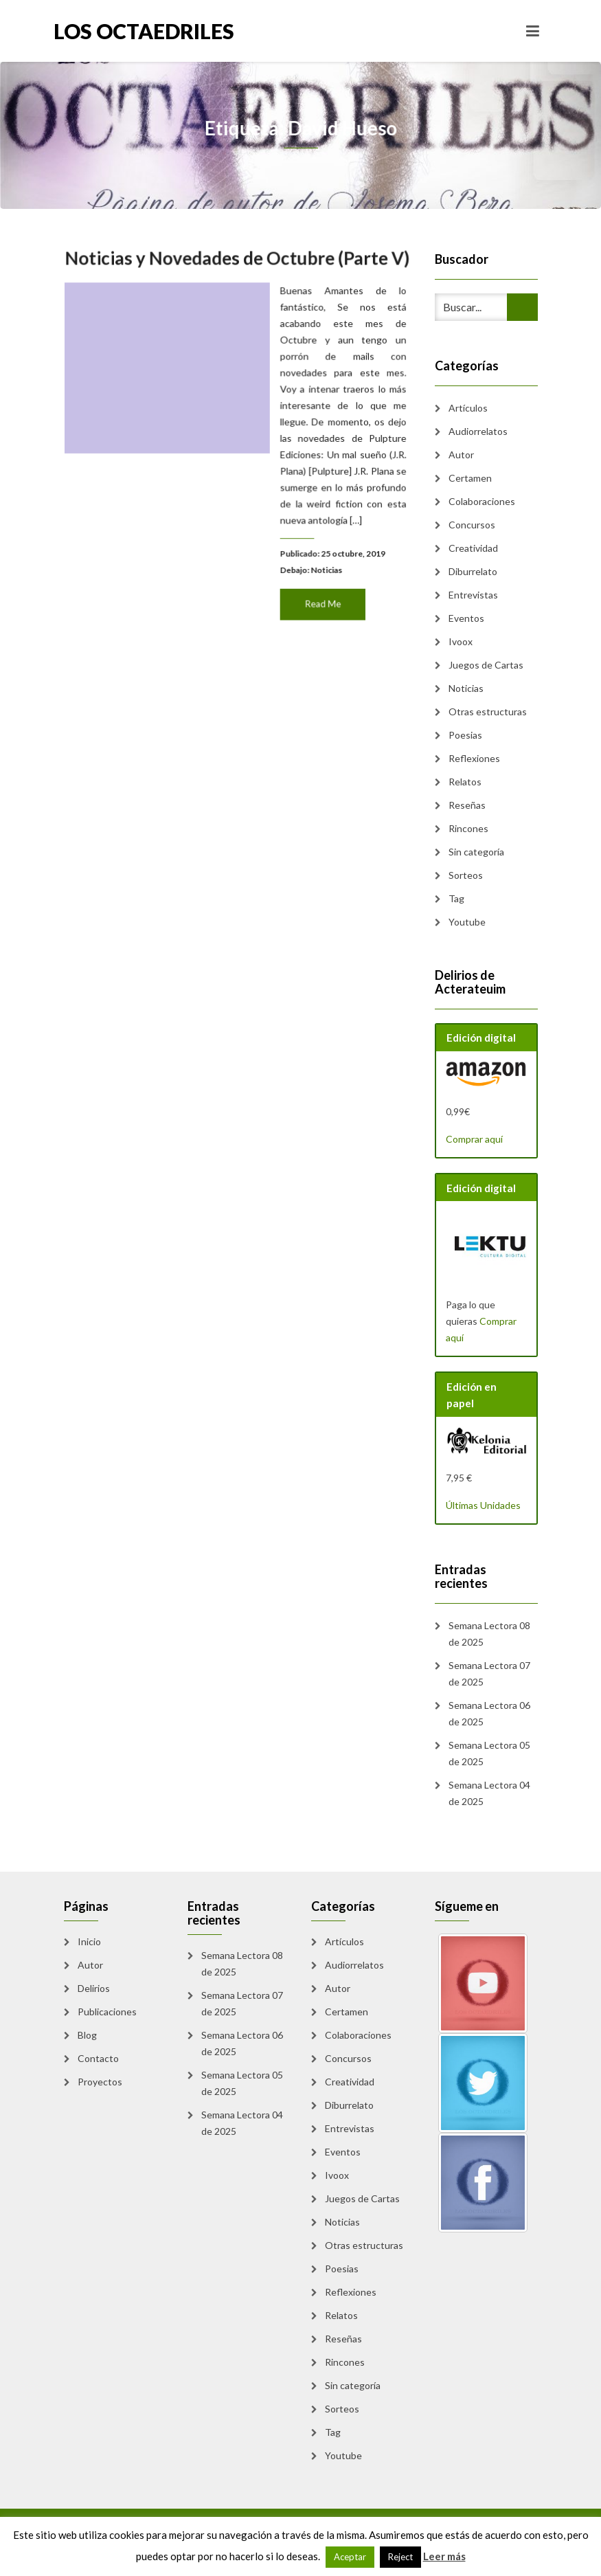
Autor (461, 454)
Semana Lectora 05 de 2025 (489, 1753)
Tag (456, 898)
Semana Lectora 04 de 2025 (489, 1793)
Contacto (98, 2058)
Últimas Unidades (483, 1505)
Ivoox (461, 641)
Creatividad (473, 548)
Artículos (468, 408)
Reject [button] (400, 2556)
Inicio (89, 1941)
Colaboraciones (482, 501)
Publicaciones (107, 2011)
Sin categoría (476, 852)
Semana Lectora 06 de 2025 (489, 1713)
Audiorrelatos (478, 431)
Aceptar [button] (350, 2556)
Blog (87, 2035)
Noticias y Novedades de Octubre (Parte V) (236, 265)
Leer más (444, 2556)
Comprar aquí (474, 1139)
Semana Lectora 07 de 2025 (489, 1673)
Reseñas (467, 805)
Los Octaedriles (144, 31)
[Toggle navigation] (532, 31)
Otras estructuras (488, 711)
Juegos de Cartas (486, 665)
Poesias (465, 735)
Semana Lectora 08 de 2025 (489, 1634)
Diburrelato (473, 571)
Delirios (94, 1988)
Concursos (472, 524)
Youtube (467, 922)
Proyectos (100, 2081)
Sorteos (466, 875)
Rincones (468, 828)
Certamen (470, 478)
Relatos (465, 781)
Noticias (323, 564)
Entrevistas (473, 595)
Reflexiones (474, 758)
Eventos (466, 618)
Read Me (319, 597)
